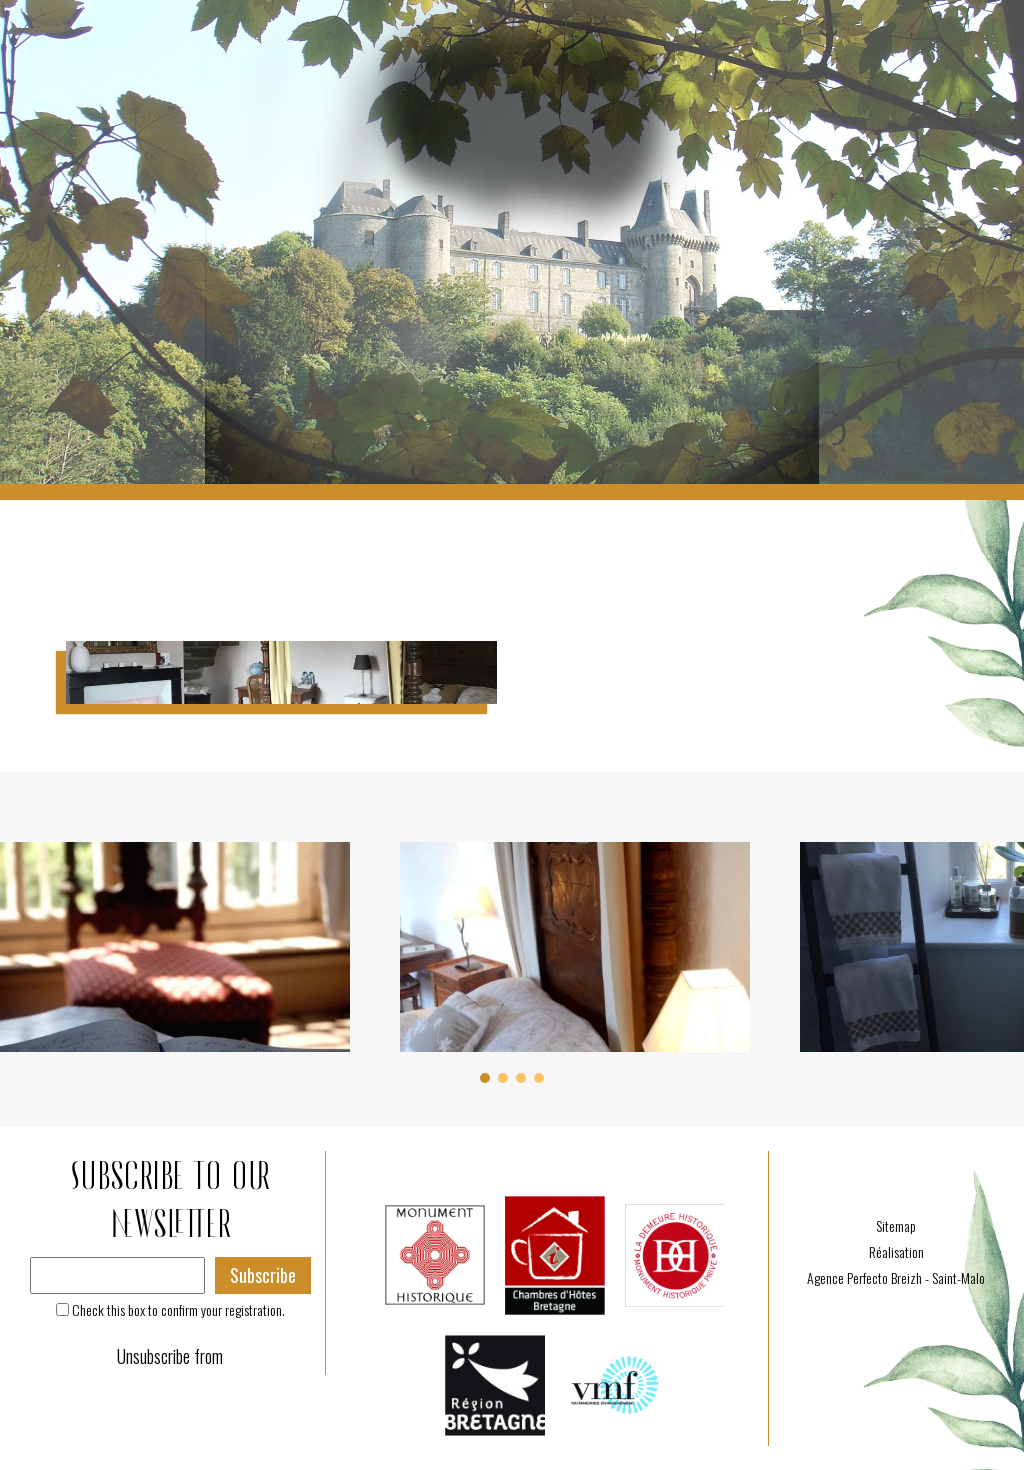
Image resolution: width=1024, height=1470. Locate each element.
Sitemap (896, 1225)
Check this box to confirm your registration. (178, 1309)
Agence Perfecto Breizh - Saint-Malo (896, 1277)
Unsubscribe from (170, 1356)
